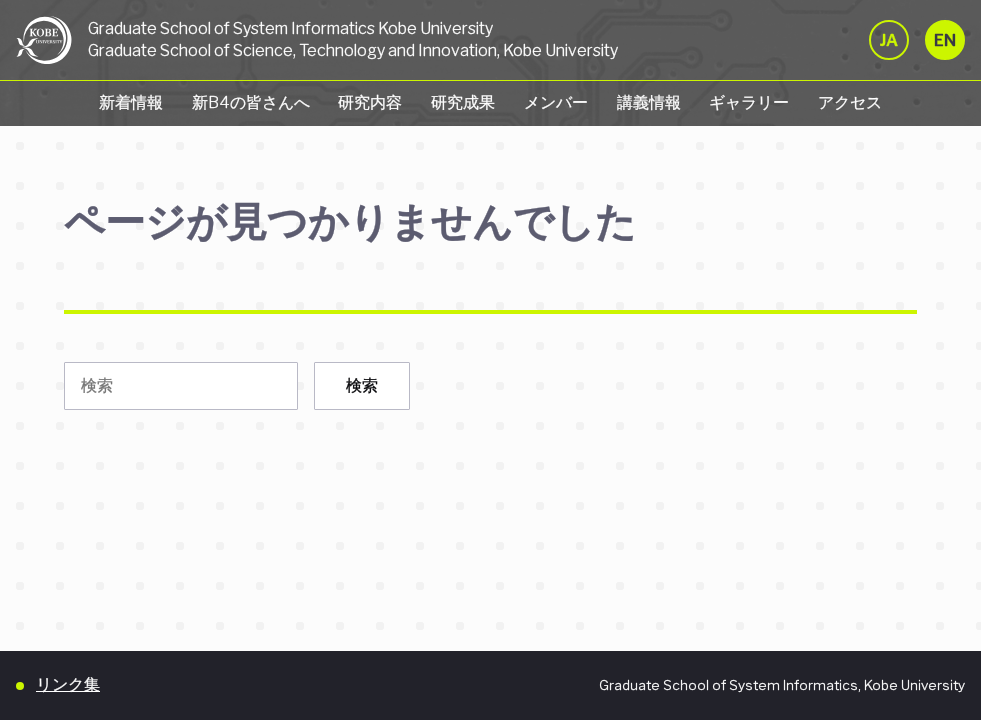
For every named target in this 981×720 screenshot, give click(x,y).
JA (889, 40)
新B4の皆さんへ (251, 102)
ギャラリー (749, 102)
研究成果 (463, 102)
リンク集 (68, 684)
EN (945, 40)
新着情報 (131, 102)
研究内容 (370, 102)
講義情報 (649, 102)
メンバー (556, 102)
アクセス (850, 102)
